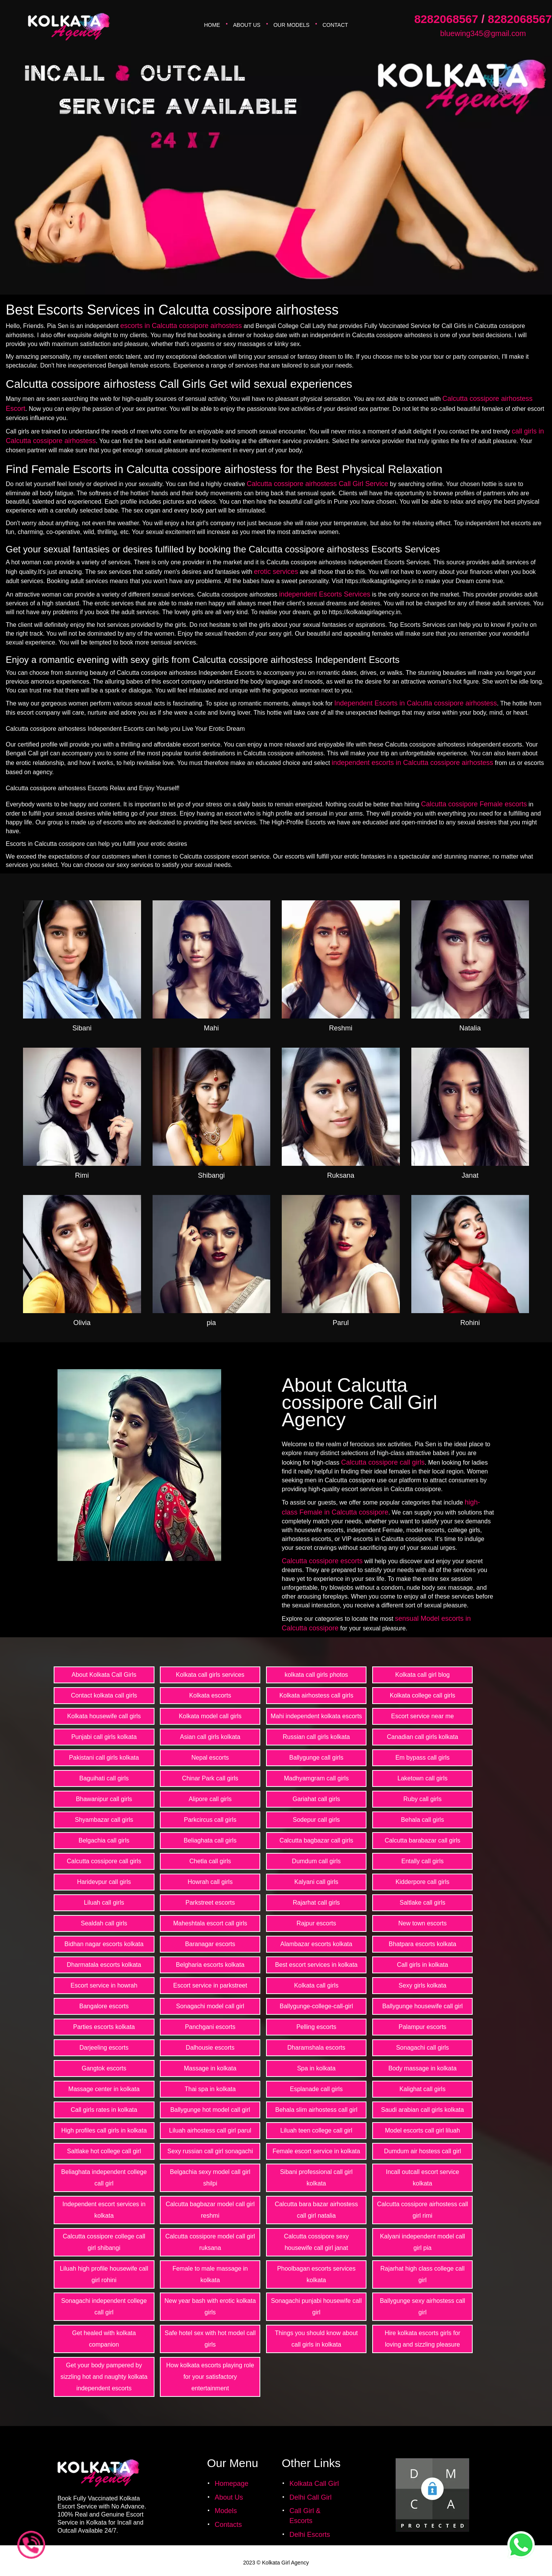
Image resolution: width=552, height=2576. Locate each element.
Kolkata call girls (316, 1985)
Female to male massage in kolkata (210, 2274)
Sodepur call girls (316, 1819)
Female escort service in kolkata (316, 2151)
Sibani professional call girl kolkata (316, 2178)
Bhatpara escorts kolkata (422, 1944)
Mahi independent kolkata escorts (316, 1716)
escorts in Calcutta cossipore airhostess (181, 326)
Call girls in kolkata (422, 1964)
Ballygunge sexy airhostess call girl (422, 2306)
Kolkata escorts (210, 1695)
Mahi (211, 1028)
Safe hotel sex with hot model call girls (209, 2339)
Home (212, 25)
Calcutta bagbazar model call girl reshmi (210, 2210)
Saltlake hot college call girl (104, 2151)
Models (226, 2511)
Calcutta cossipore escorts (322, 1561)
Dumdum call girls (316, 1861)
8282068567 (446, 19)
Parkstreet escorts (210, 1902)
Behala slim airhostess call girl (316, 2109)
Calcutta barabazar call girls (422, 1840)
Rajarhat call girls (316, 1902)
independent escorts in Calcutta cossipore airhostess (412, 762)
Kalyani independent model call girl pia (422, 2242)
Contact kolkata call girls (104, 1695)
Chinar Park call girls (210, 1778)
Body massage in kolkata (422, 2068)
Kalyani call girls (316, 1882)
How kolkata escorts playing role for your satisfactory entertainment (210, 2376)
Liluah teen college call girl (316, 2130)
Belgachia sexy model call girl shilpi (210, 2178)
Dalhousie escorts (210, 2047)
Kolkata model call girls (210, 1716)
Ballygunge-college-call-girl (316, 2006)
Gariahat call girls (316, 1799)
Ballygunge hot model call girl (210, 2109)
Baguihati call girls (104, 1778)
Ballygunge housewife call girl (422, 2006)
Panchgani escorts (210, 2027)
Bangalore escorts (104, 2006)
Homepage (231, 2483)
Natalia (470, 1028)
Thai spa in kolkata (210, 2089)
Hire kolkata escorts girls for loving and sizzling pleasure (422, 2339)
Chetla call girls (210, 1861)
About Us (246, 25)
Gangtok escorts (104, 2068)
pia (211, 1323)
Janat (470, 1175)
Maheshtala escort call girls (210, 1923)
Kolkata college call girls (422, 1695)
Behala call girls (422, 1819)
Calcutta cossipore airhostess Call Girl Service (317, 484)
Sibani (82, 1028)
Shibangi (211, 1175)
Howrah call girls (210, 1882)
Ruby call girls (422, 1799)
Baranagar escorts (210, 1944)
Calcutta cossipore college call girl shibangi (104, 2242)
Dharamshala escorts (316, 2047)
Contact (335, 25)
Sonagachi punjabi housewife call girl (316, 2306)
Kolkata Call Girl (314, 2483)
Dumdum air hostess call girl (422, 2151)
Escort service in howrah (104, 1985)
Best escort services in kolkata (316, 1964)
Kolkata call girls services (210, 1674)
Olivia (81, 1323)
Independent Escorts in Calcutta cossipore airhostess (415, 703)
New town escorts (422, 1923)
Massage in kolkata (210, 2068)
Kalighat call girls (422, 2089)
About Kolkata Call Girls (104, 1674)
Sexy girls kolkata (423, 1985)
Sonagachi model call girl (210, 2006)
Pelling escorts (316, 2027)
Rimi (82, 1175)
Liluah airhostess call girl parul (210, 2130)
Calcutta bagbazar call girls (316, 1840)
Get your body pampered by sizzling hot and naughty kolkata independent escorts (104, 2376)
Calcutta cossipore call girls (383, 1462)
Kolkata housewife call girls (104, 1716)
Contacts (228, 2524)
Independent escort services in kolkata (104, 2210)
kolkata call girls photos (316, 1674)
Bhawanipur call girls (104, 1799)
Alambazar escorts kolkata (316, 1944)
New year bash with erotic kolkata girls (210, 2306)
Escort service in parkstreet (210, 1985)
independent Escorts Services (324, 594)
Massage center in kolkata (104, 2089)
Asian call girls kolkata (210, 1737)
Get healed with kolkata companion (104, 2339)
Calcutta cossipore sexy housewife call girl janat (316, 2242)
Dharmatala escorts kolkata (104, 1964)
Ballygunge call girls (316, 1757)
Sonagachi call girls (422, 2047)
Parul (341, 1323)
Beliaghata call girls (210, 1840)
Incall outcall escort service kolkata (422, 2178)
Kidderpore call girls (423, 1882)
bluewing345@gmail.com (483, 33)
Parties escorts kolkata (104, 2027)
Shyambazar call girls (104, 1819)
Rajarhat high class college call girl (422, 2274)
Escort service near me (422, 1716)
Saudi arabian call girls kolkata (422, 2109)
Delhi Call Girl (310, 2497)
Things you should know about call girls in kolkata (316, 2339)
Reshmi (340, 1028)
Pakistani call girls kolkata (104, 1757)
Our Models (291, 25)
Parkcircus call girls (210, 1819)
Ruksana (340, 1175)
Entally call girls (422, 1861)
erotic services (276, 571)
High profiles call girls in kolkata (104, 2130)
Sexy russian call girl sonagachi (210, 2151)
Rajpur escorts (316, 1923)
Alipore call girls (210, 1799)
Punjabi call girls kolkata (104, 1737)
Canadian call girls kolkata (422, 1737)
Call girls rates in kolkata (104, 2109)
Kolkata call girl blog (422, 1674)
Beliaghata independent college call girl (104, 2178)
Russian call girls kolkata (316, 1737)
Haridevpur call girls (104, 1882)
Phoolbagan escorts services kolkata (316, 2274)
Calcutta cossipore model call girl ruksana (210, 2242)
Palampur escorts (423, 2027)
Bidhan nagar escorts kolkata (103, 1944)
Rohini (470, 1323)
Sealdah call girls (104, 1923)
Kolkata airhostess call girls (316, 1695)
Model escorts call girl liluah (422, 2130)
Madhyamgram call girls (316, 1778)
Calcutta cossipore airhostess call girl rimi (422, 2210)
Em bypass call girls (422, 1757)
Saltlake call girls (422, 1902)
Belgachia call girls (104, 1840)
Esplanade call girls (316, 2089)
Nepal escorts (210, 1757)
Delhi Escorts (309, 2534)
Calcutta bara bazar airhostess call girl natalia (316, 2210)
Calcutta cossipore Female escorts (474, 804)
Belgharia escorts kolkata (210, 1964)
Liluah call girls (104, 1902)
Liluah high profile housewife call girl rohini (104, 2274)
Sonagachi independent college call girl (104, 2306)
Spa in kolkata (316, 2068)
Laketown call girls (423, 1778)
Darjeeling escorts (103, 2047)
